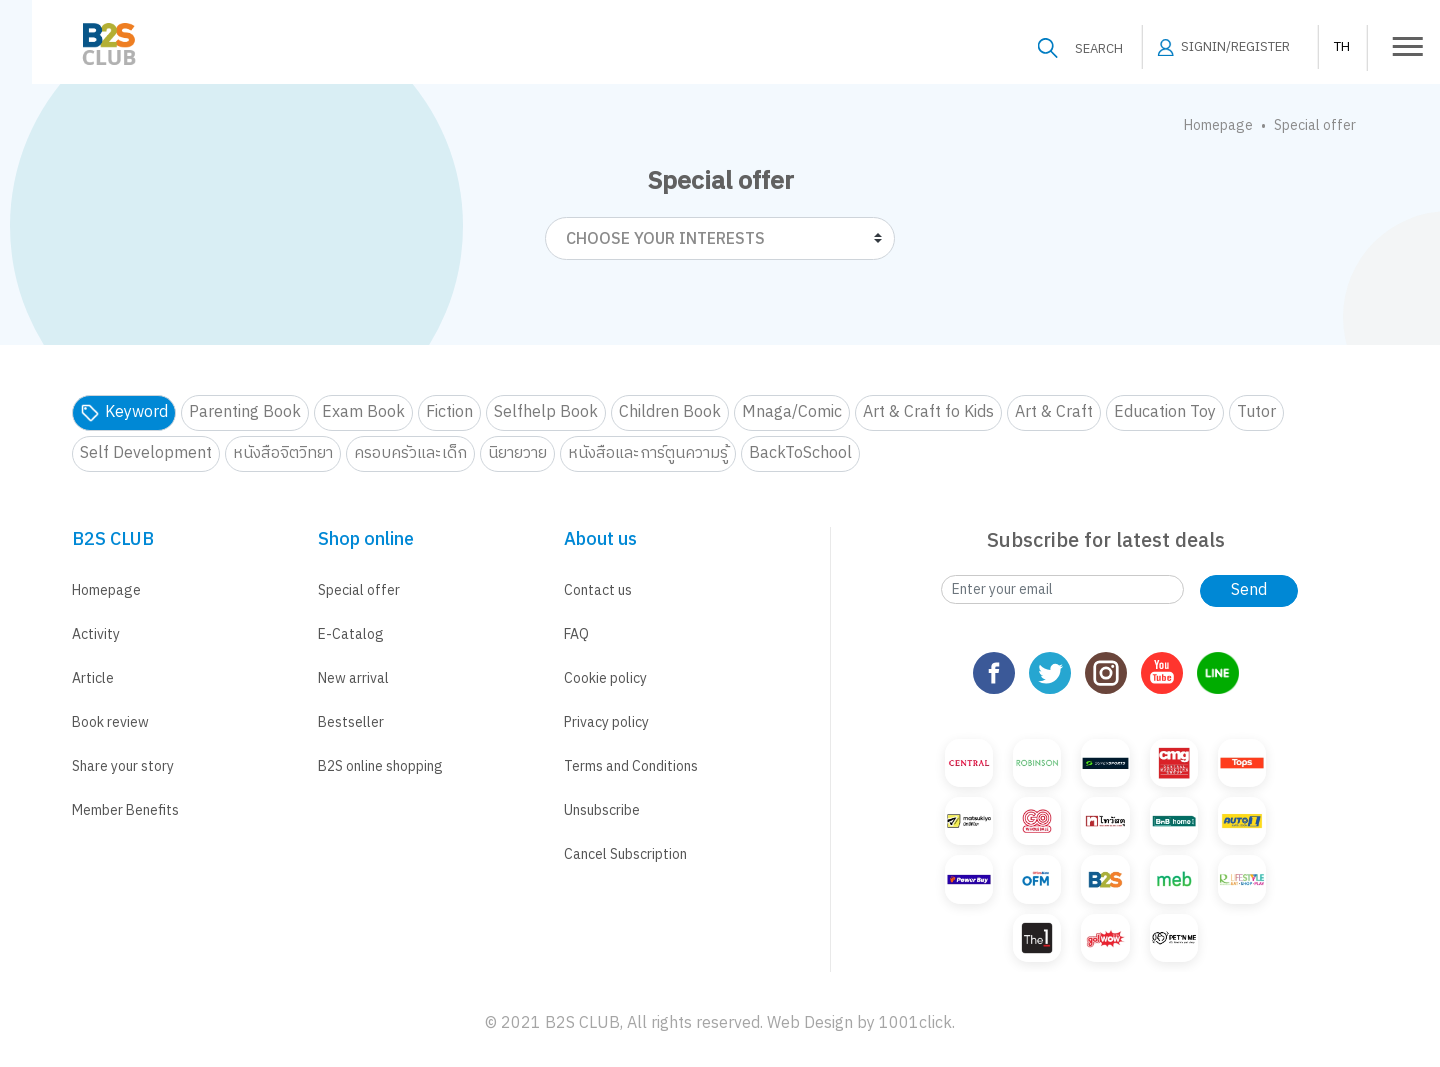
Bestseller (351, 722)
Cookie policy (605, 678)
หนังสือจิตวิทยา (283, 453)
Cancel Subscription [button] (625, 854)
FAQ (576, 634)
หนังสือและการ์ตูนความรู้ (648, 453)
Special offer (359, 590)
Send (1249, 590)
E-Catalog (351, 634)
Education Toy (1165, 412)
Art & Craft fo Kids (928, 412)
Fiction (449, 412)
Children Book (670, 412)
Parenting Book (245, 412)
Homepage (1218, 125)
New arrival (353, 678)
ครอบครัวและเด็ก (410, 453)
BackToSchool (800, 453)
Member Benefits (125, 810)
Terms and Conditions (631, 766)
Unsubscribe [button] (602, 810)
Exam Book (363, 412)
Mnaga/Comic (792, 412)
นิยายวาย (517, 453)
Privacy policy (606, 722)
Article (93, 678)
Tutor (1256, 412)
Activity (96, 634)
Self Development (146, 453)
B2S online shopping (380, 766)
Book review (110, 722)
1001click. (917, 1023)
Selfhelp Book (546, 412)
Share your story (123, 766)
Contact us (598, 590)
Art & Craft (1054, 412)
